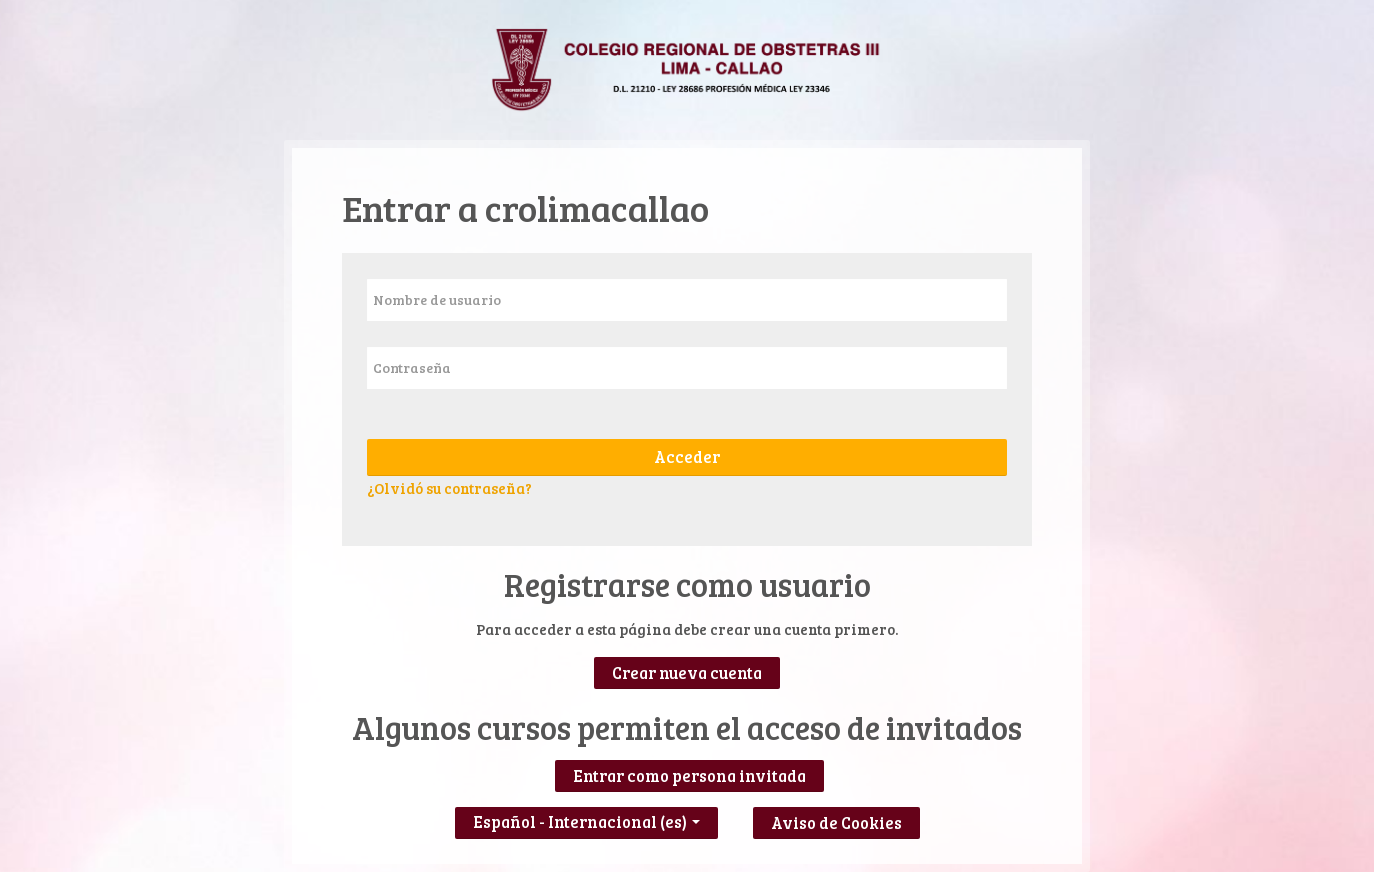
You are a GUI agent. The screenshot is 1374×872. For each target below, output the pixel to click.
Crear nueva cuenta (687, 673)
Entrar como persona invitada (689, 776)
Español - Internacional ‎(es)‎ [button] (586, 817)
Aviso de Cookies (836, 823)
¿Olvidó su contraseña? (449, 488)
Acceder (687, 457)
